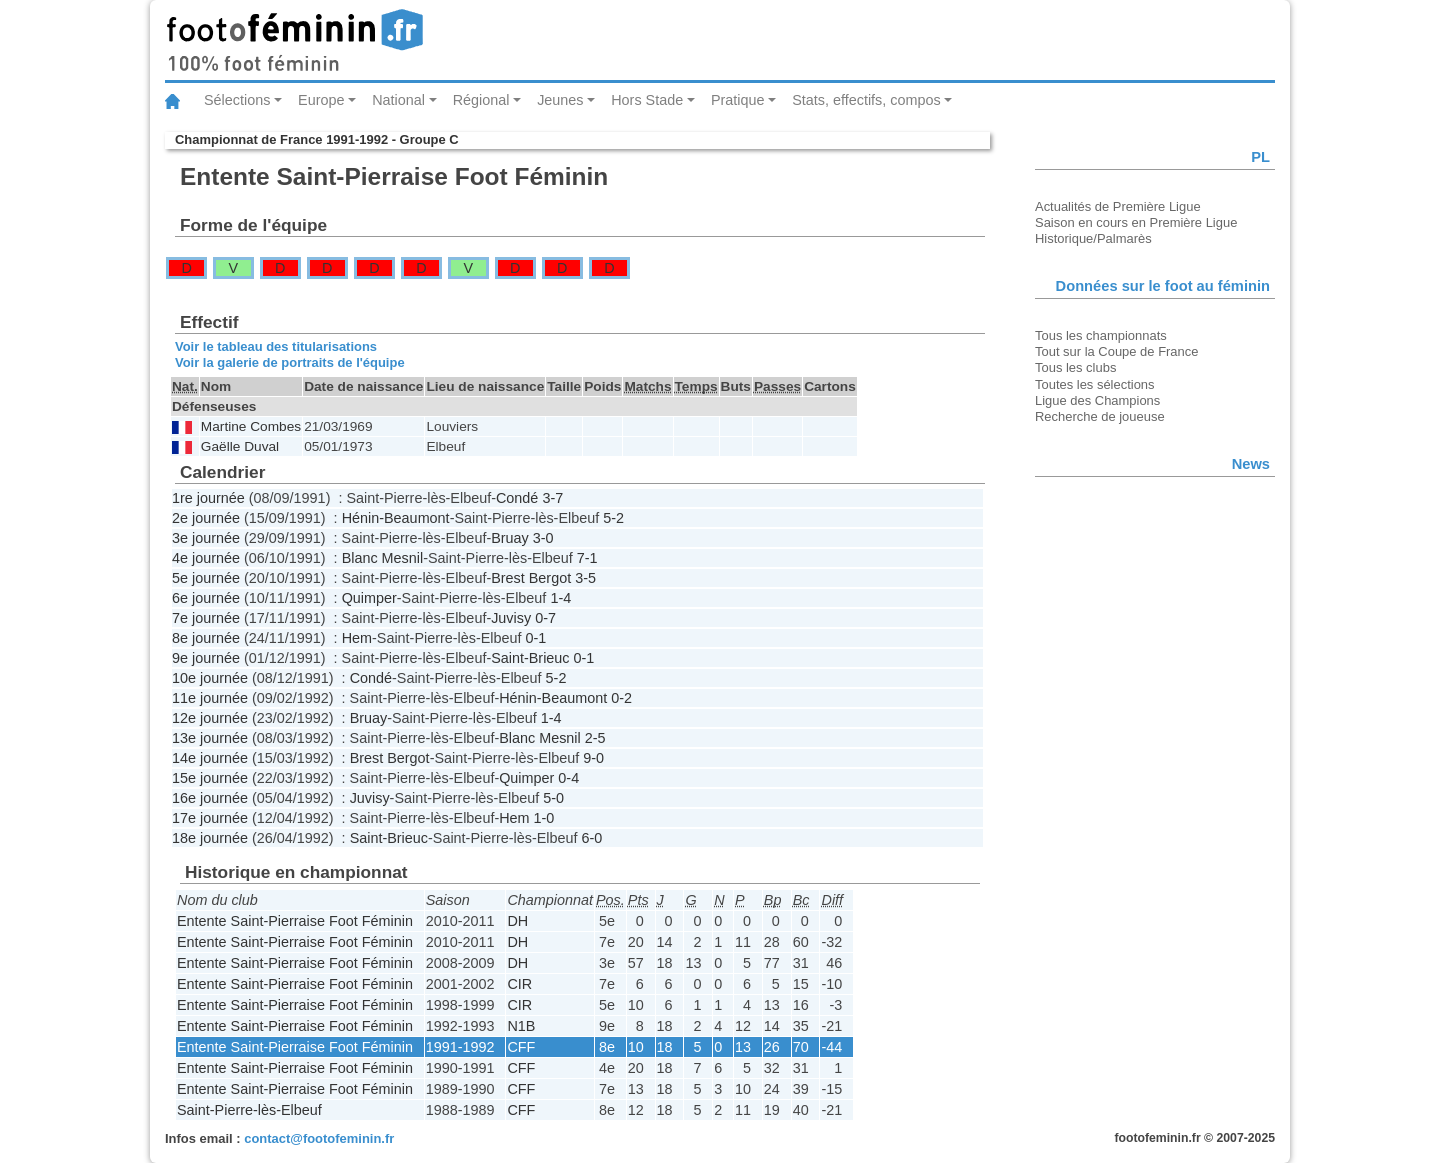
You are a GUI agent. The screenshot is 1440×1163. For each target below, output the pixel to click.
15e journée (210, 778)
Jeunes (560, 100)
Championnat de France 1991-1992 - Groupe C (317, 139)
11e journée (210, 698)
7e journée (206, 618)
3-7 (552, 498)
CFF (521, 1047)
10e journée (210, 678)
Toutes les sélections (1095, 384)
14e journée (210, 758)
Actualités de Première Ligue (1118, 206)
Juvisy (511, 618)
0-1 (536, 638)
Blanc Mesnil (383, 558)
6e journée (206, 598)
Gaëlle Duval (240, 446)
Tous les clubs (1075, 367)
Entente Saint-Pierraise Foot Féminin (295, 921)
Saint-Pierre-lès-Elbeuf (249, 1110)
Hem (357, 638)
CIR (519, 984)
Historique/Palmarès (1093, 238)
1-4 (560, 598)
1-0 (544, 818)
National (398, 100)
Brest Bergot (531, 578)
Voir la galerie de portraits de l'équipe (290, 362)
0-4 (568, 778)
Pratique (738, 100)
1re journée (208, 498)
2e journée (206, 518)
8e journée (206, 638)
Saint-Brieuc (530, 658)
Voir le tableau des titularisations (276, 346)
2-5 (595, 738)
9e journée (206, 658)
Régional (481, 100)
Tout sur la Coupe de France (1116, 351)
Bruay (510, 538)
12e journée (210, 718)
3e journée (206, 538)
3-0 (543, 538)
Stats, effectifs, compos (866, 100)
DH (517, 921)
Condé (517, 498)
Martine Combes (251, 426)
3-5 (585, 578)
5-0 (553, 798)
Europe (321, 100)
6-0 (592, 838)
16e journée (210, 798)
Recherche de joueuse (1100, 416)
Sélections (237, 100)
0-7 (545, 618)
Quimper (369, 598)
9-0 (593, 758)
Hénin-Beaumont (396, 518)
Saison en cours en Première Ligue (1136, 222)
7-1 (587, 558)
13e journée (210, 738)
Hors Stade (647, 100)
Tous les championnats (1101, 335)
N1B (521, 1026)
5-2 (613, 518)
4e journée (206, 558)
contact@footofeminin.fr (319, 1138)
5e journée (206, 578)
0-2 (621, 698)
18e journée (210, 838)
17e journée (210, 818)
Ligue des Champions (1097, 400)
